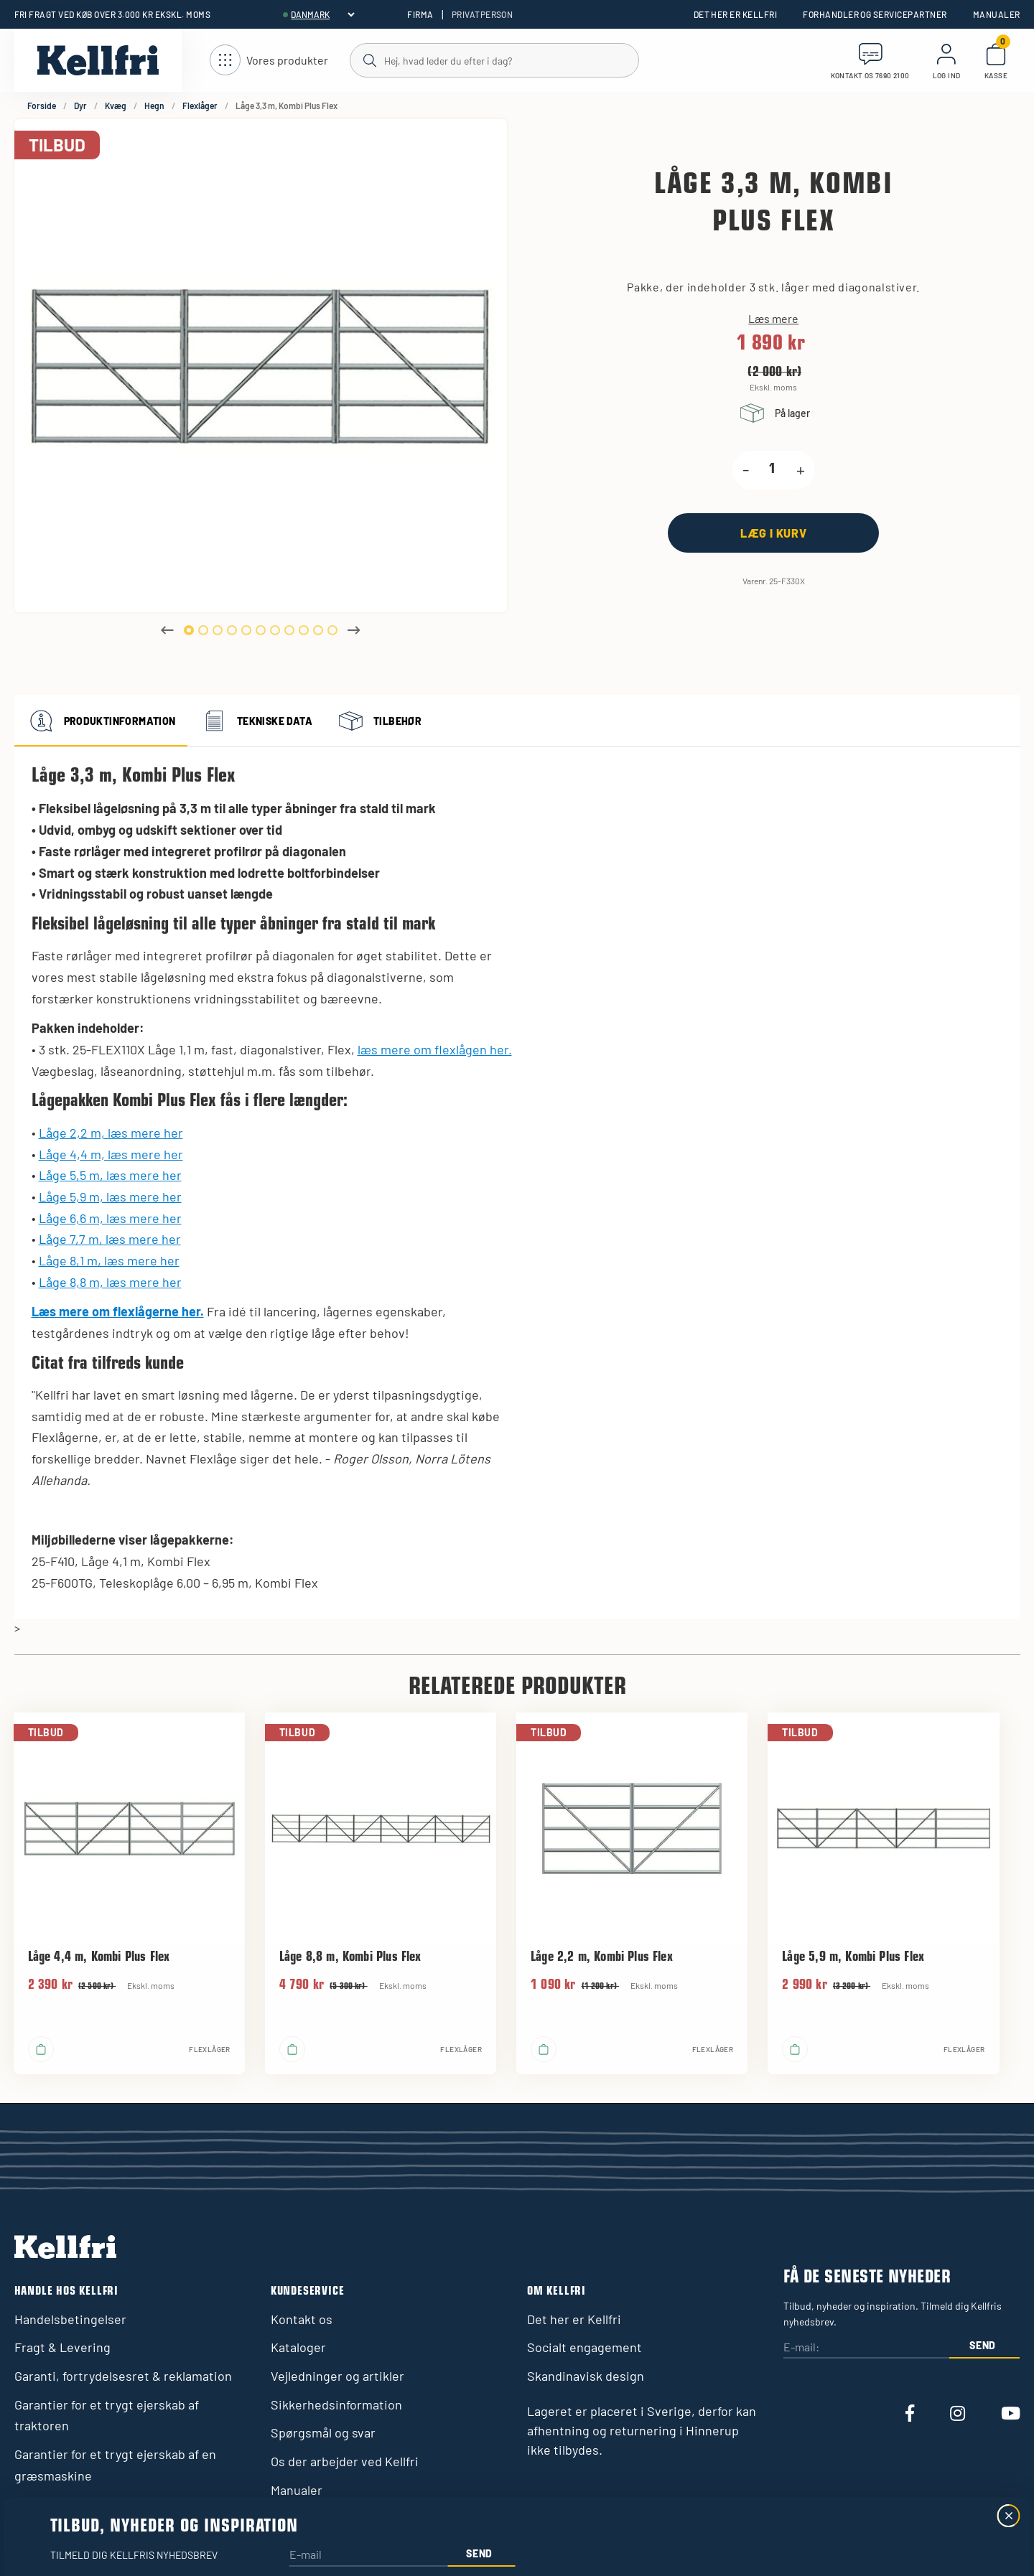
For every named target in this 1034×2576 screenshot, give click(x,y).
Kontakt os (301, 2319)
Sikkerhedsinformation (336, 2404)
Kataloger (298, 2347)
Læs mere (773, 318)
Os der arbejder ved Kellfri (345, 2461)
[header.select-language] (322, 14)
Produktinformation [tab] (100, 720)
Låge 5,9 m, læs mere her (110, 1196)
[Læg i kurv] (773, 533)
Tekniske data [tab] (255, 720)
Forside (41, 105)
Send (982, 2345)
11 (332, 630)
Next (354, 630)
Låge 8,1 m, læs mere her (109, 1260)
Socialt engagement (584, 2347)
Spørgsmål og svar (323, 2432)
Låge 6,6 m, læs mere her (110, 1218)
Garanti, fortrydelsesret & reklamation (123, 2376)
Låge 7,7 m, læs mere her (110, 1239)
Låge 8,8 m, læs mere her (110, 1282)
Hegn (154, 105)
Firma (420, 14)
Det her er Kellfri (736, 14)
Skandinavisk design (585, 2376)
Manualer (996, 14)
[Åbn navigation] (269, 61)
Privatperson (482, 14)
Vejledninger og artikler (337, 2376)
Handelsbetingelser (70, 2319)
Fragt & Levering (62, 2347)
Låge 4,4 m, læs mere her (111, 1154)
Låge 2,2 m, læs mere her (111, 1133)
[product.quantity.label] (772, 470)
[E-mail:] (866, 2347)
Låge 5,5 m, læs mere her (110, 1175)
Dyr (80, 105)
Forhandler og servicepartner (874, 14)
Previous (167, 630)
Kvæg (115, 105)
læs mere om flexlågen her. (435, 1049)
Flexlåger (200, 105)
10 (318, 630)
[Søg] (494, 59)
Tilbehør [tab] (378, 720)
